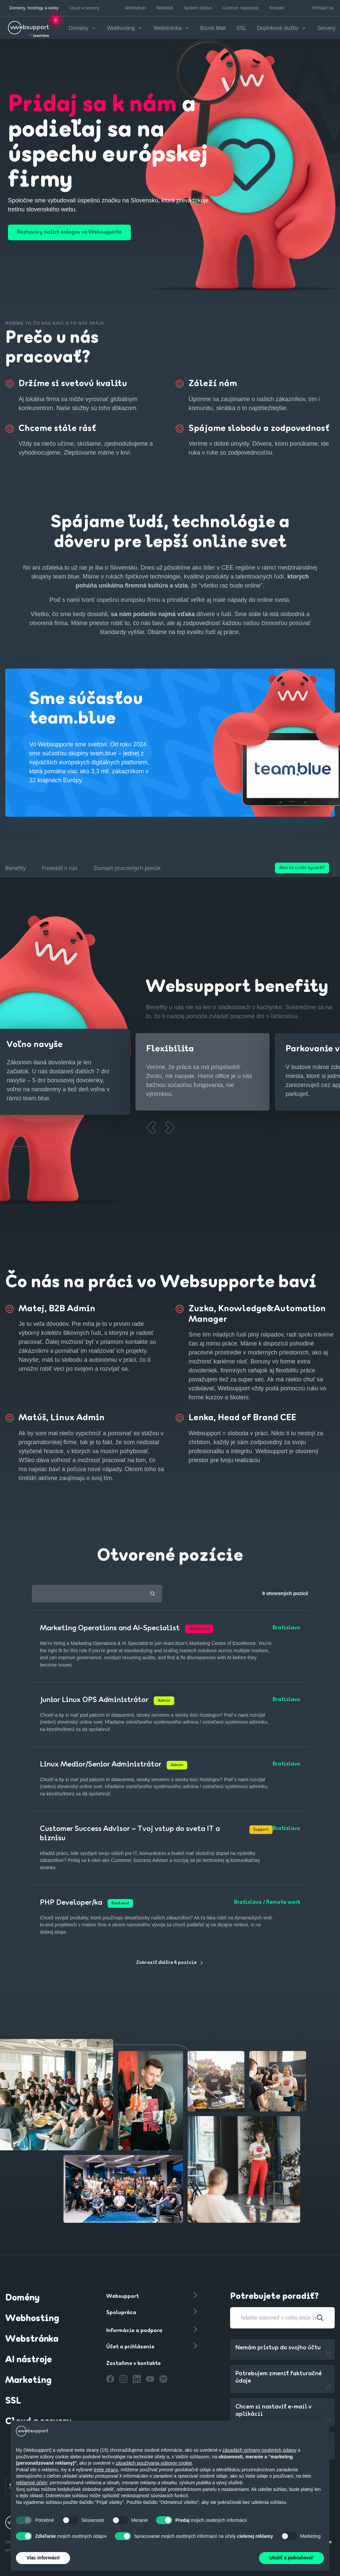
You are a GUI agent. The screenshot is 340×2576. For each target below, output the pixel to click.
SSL (247, 27)
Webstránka (31, 2338)
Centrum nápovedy (240, 7)
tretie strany (106, 2469)
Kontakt (276, 7)
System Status (198, 7)
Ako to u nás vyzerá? (302, 866)
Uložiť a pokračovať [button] (291, 2557)
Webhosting (32, 2317)
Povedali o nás (60, 866)
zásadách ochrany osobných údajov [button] (259, 2450)
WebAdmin (135, 7)
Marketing (28, 2379)
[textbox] (97, 1592)
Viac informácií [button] (43, 2557)
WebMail (164, 7)
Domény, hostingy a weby (33, 7)
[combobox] (97, 1592)
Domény (22, 2297)
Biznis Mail (218, 27)
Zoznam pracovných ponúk (127, 866)
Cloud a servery (84, 7)
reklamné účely (31, 2482)
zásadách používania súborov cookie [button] (154, 2463)
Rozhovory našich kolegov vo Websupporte (80, 231)
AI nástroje (28, 2358)
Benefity (15, 866)
